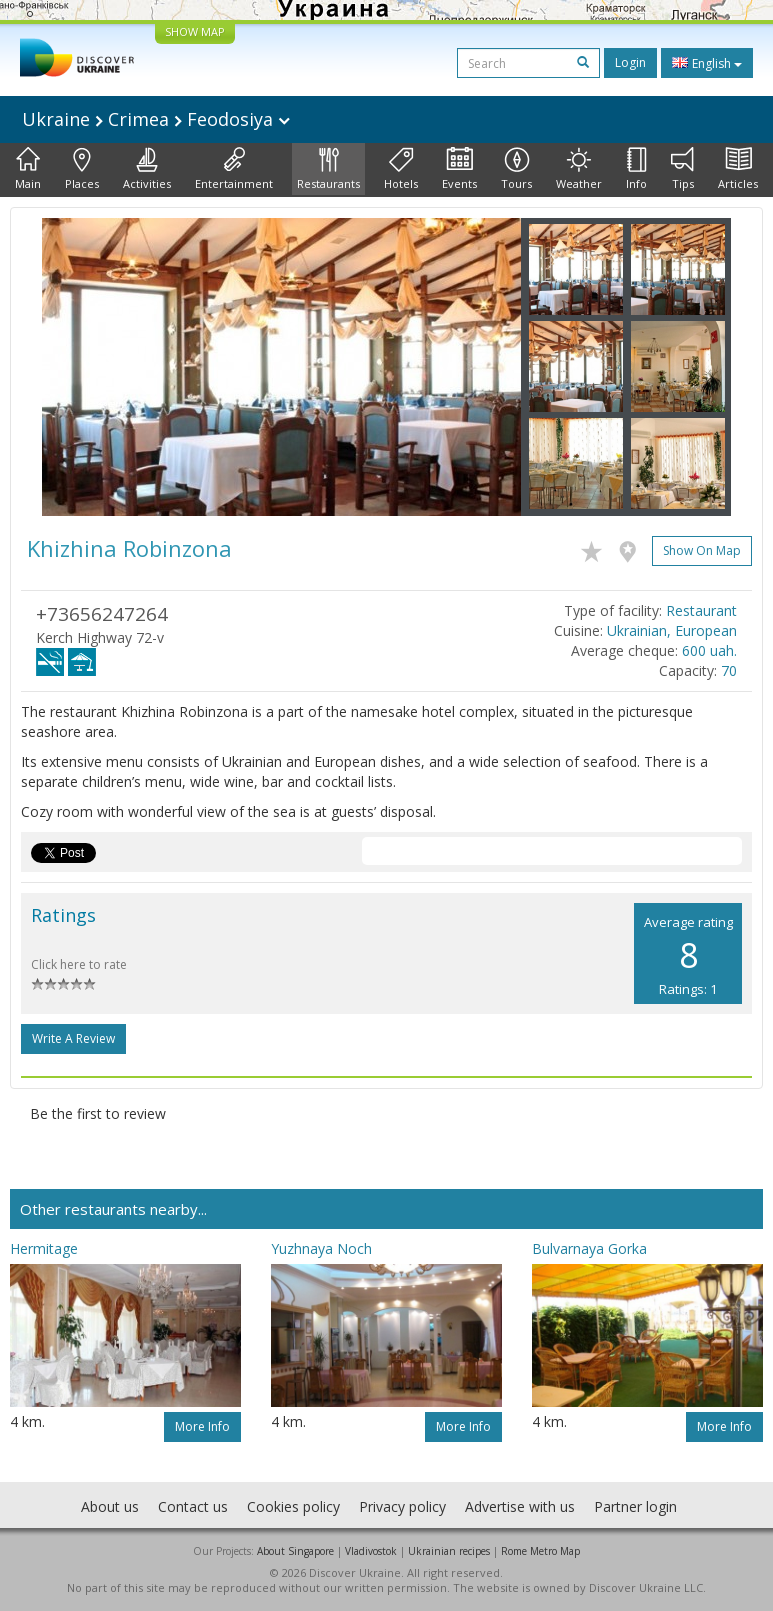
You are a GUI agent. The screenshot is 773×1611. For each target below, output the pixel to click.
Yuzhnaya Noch (321, 1248)
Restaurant (701, 610)
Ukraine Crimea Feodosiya (156, 119)
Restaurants (328, 169)
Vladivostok (371, 1551)
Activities (147, 169)
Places (82, 169)
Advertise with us (520, 1506)
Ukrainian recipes (449, 1551)
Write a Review (73, 1038)
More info (202, 1426)
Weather (579, 169)
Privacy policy (402, 1506)
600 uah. (709, 650)
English (707, 63)
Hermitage (44, 1248)
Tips (682, 169)
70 (729, 670)
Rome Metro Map (540, 1551)
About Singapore (295, 1551)
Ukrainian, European (672, 630)
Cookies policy (293, 1506)
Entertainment (234, 169)
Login (630, 62)
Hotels (401, 169)
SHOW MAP (195, 31)
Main (28, 169)
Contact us (193, 1506)
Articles (738, 169)
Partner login (635, 1506)
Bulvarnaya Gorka (589, 1248)
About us (110, 1506)
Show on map (702, 550)
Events (459, 169)
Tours (516, 169)
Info (636, 169)
